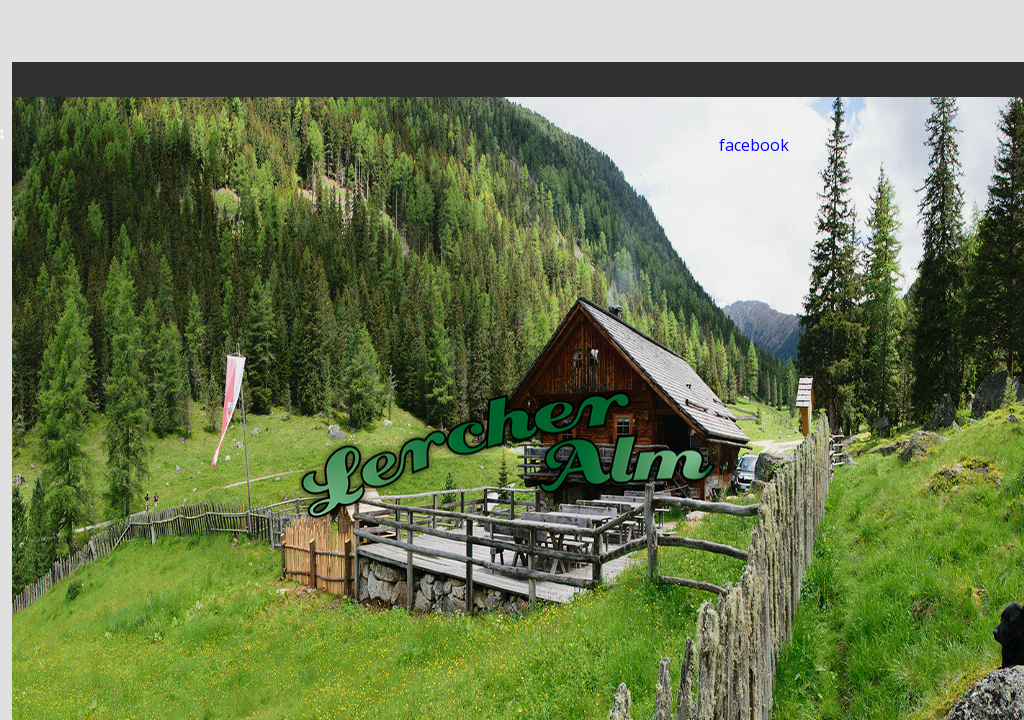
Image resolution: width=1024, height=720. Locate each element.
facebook (754, 145)
